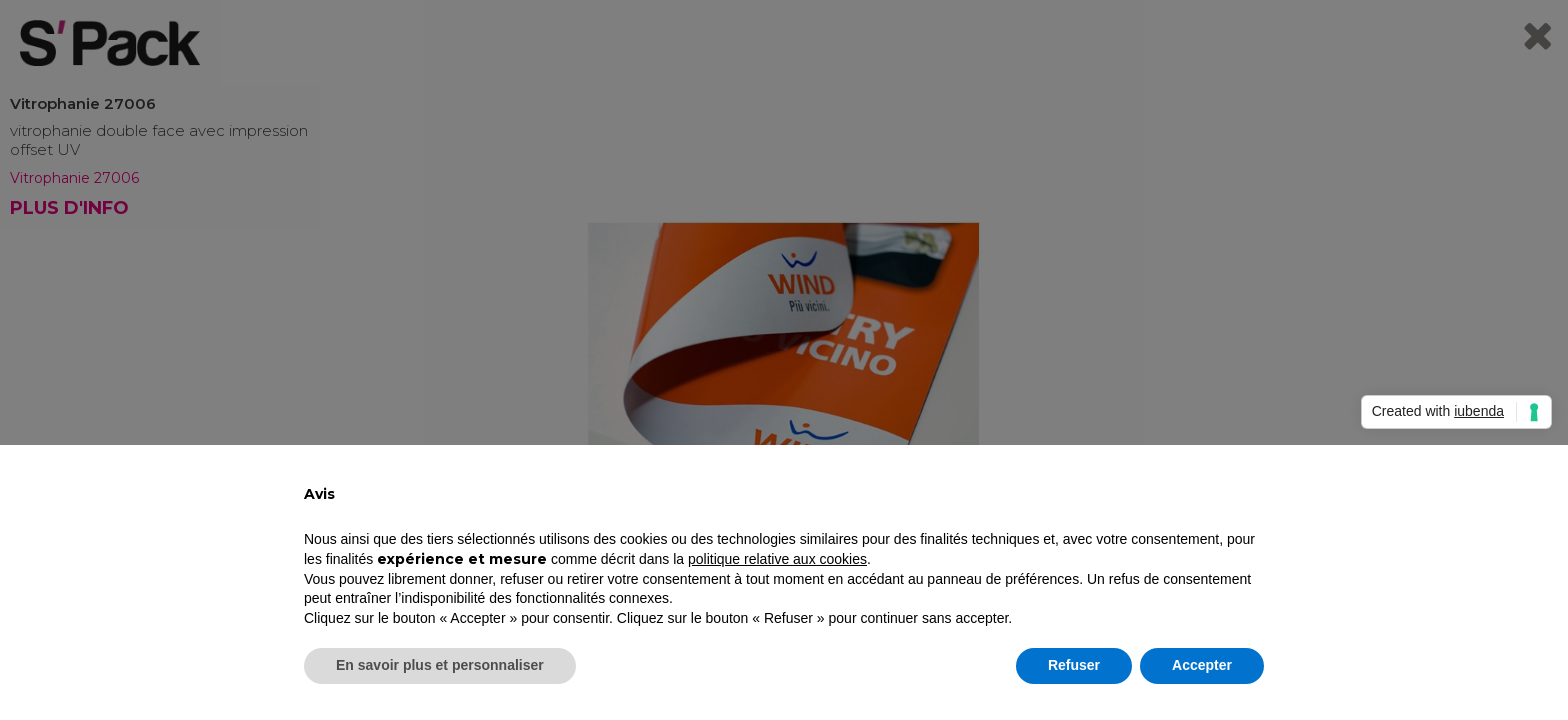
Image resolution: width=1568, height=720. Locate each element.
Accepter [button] (1202, 665)
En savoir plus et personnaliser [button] (440, 665)
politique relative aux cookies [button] (777, 559)
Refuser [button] (1074, 665)
